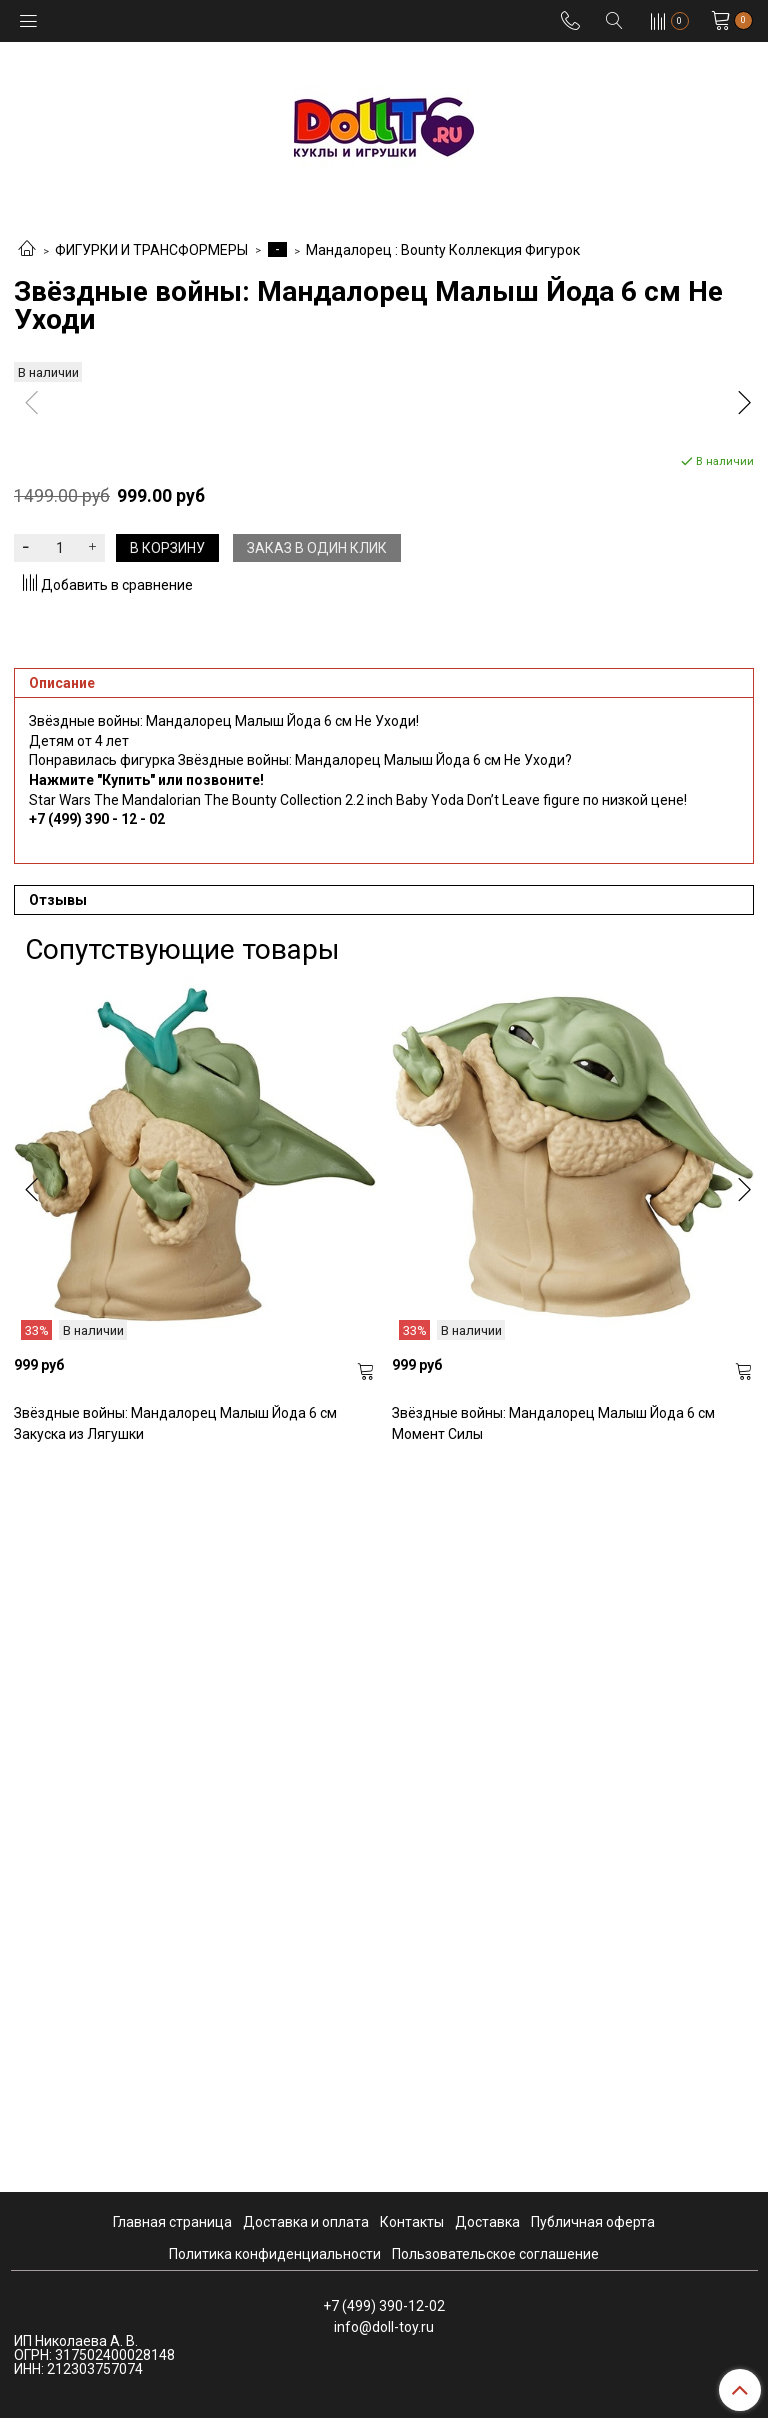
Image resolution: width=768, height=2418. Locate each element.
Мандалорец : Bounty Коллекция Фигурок (443, 250)
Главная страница (172, 2222)
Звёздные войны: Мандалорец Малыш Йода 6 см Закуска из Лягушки (175, 2141)
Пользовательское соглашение (495, 2254)
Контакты (412, 2222)
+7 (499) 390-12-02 (384, 2306)
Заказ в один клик (317, 1266)
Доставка (487, 2222)
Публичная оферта (593, 2222)
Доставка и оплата (306, 2222)
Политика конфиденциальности (275, 2254)
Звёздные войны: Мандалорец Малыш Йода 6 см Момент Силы (553, 2141)
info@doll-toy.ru (384, 2327)
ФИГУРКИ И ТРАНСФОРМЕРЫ (151, 250)
